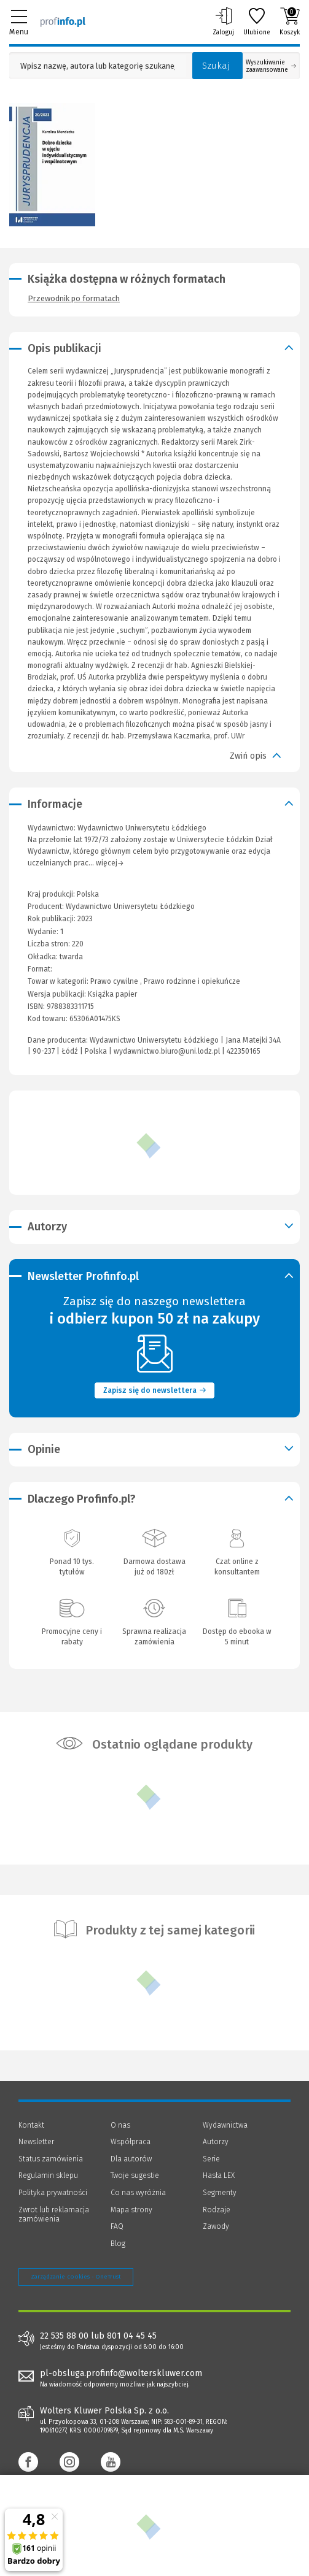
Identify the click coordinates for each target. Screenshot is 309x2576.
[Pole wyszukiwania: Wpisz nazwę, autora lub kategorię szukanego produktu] (97, 66)
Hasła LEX (219, 2175)
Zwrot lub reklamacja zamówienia (53, 2215)
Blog (118, 2243)
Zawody (216, 2226)
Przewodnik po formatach (74, 298)
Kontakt (31, 2125)
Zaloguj (223, 21)
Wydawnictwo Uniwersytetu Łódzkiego (130, 906)
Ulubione (256, 21)
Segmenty (220, 2192)
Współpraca (131, 2141)
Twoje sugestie (135, 2175)
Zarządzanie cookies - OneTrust (76, 2276)
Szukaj (216, 65)
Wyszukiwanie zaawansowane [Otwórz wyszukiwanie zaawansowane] (271, 66)
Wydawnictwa (225, 2125)
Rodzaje (216, 2210)
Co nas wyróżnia (138, 2192)
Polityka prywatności (52, 2192)
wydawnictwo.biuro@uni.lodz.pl (167, 1051)
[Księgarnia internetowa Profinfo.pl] (63, 21)
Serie (211, 2159)
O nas (120, 2125)
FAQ (117, 2226)
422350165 (243, 1051)
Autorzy (216, 2141)
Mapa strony (131, 2210)
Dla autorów (131, 2159)
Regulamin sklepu (48, 2175)
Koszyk (290, 21)
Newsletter (36, 2141)
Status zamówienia (50, 2159)
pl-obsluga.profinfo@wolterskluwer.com (121, 2373)
